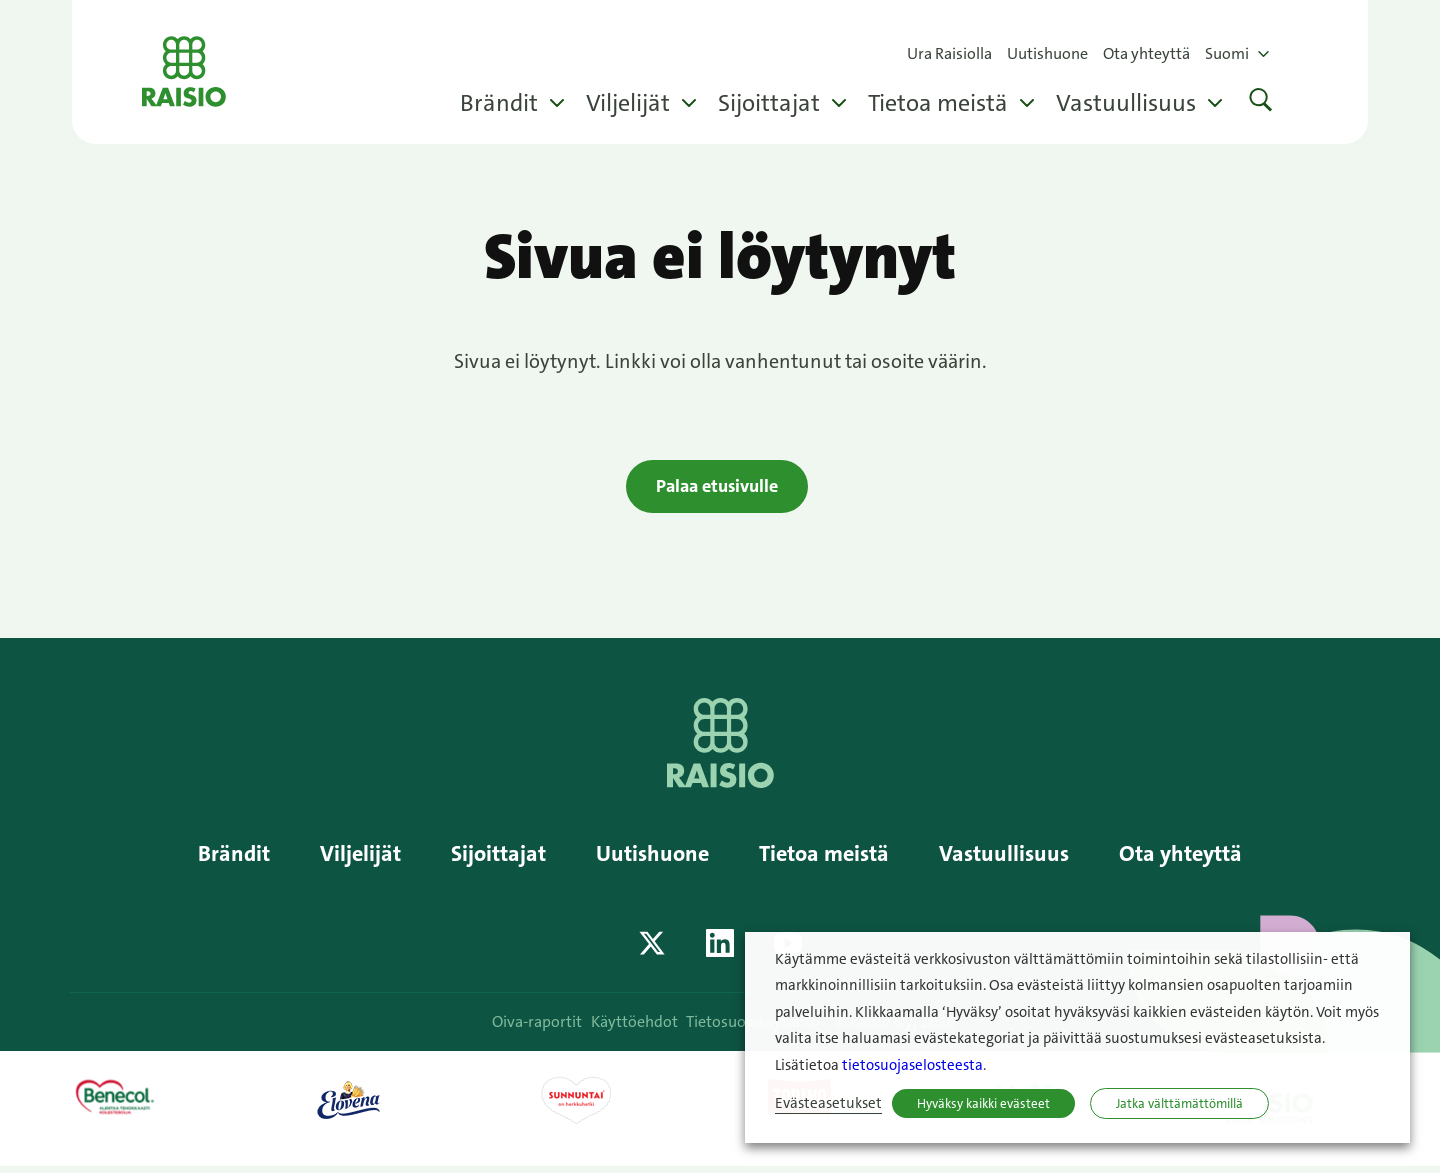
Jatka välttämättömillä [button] (1179, 1103)
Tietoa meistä (938, 103)
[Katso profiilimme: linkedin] (720, 949)
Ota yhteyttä (1146, 53)
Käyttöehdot (637, 1027)
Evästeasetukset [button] (828, 1103)
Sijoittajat (769, 103)
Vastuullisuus (1126, 103)
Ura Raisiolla (949, 53)
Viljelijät (628, 103)
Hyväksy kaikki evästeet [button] (983, 1103)
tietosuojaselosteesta (912, 1065)
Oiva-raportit (534, 1027)
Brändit (499, 103)
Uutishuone (1047, 53)
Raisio (195, 72)
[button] (1261, 102)
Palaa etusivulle (717, 488)
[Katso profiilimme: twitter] (652, 949)
